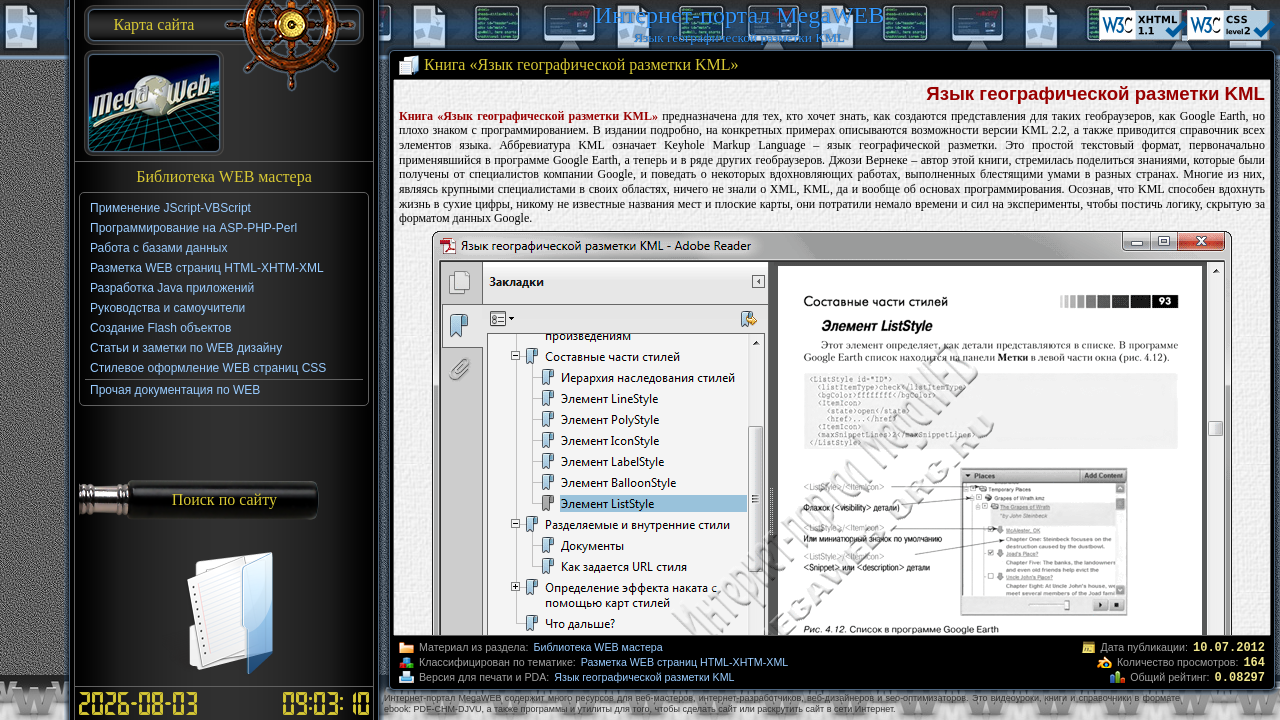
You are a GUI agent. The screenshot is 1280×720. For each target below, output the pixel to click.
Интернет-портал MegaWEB (739, 15)
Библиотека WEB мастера (597, 647)
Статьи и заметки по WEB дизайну (186, 348)
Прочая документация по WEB (175, 390)
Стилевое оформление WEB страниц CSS (208, 368)
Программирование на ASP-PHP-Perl (193, 228)
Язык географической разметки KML (644, 677)
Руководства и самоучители (167, 308)
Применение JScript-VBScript (170, 208)
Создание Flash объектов (160, 328)
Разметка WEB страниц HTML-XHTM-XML (684, 662)
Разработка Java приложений (172, 288)
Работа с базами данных (158, 248)
